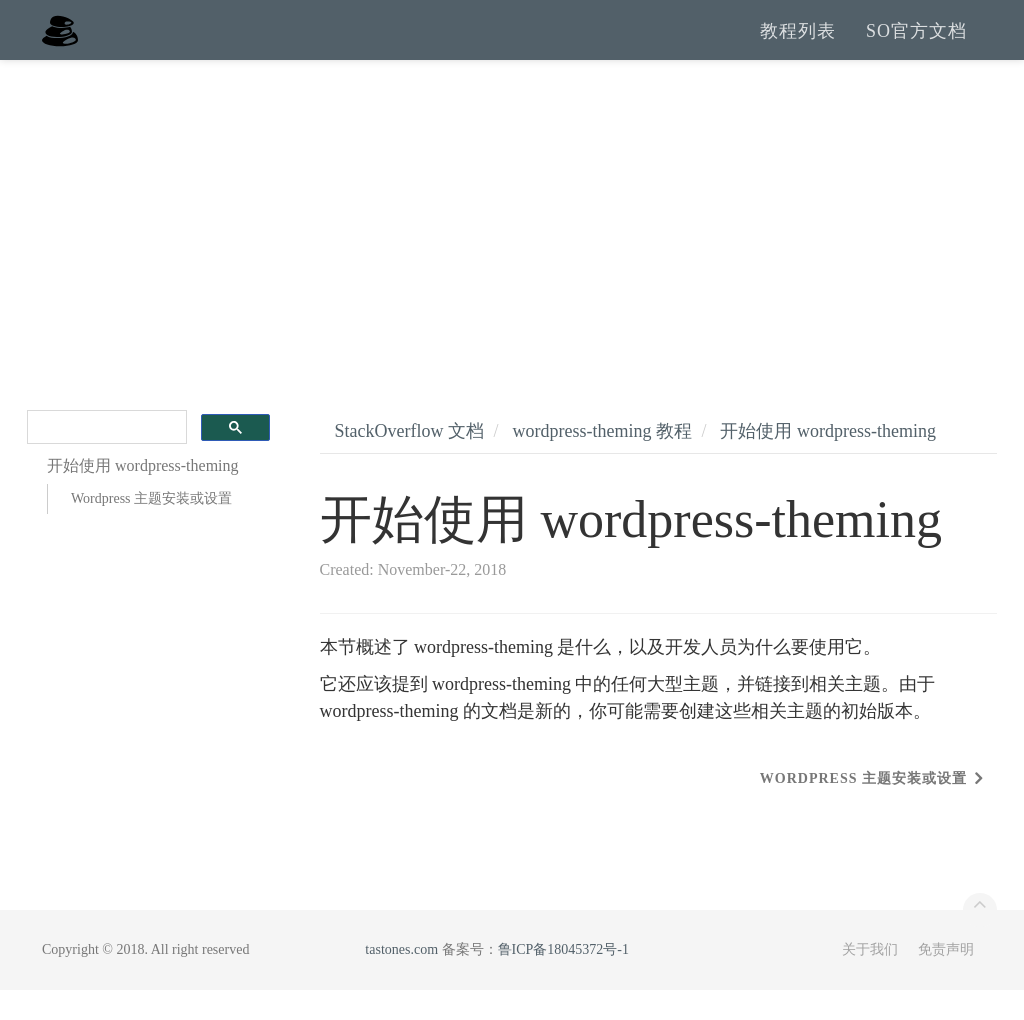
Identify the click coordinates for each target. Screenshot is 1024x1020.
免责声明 (946, 979)
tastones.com (401, 979)
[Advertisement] (512, 240)
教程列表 (798, 45)
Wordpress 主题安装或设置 (151, 528)
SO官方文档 (916, 45)
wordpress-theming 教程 (601, 461)
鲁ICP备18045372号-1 (563, 979)
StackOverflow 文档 (409, 461)
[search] (105, 457)
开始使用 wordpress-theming (827, 461)
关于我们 (870, 979)
